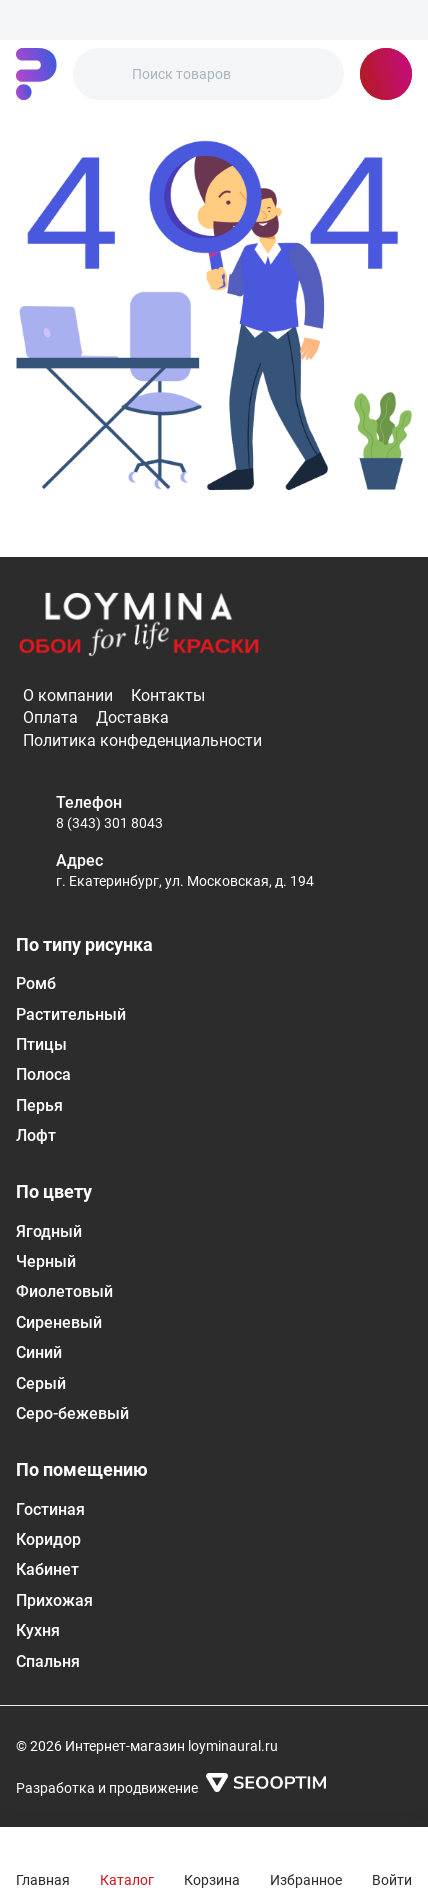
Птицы (41, 1044)
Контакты (168, 695)
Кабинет (47, 1569)
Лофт (36, 1135)
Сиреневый (59, 1322)
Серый (41, 1383)
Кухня (38, 1630)
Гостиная (50, 1509)
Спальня (48, 1661)
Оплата (50, 717)
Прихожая (54, 1600)
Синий (39, 1352)
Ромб (36, 983)
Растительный (71, 1014)
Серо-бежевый (72, 1413)
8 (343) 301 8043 (109, 823)
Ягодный (49, 1231)
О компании (68, 695)
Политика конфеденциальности (142, 740)
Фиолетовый (64, 1291)
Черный (46, 1261)
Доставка (132, 717)
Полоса (43, 1074)
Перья (39, 1105)
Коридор (48, 1539)
